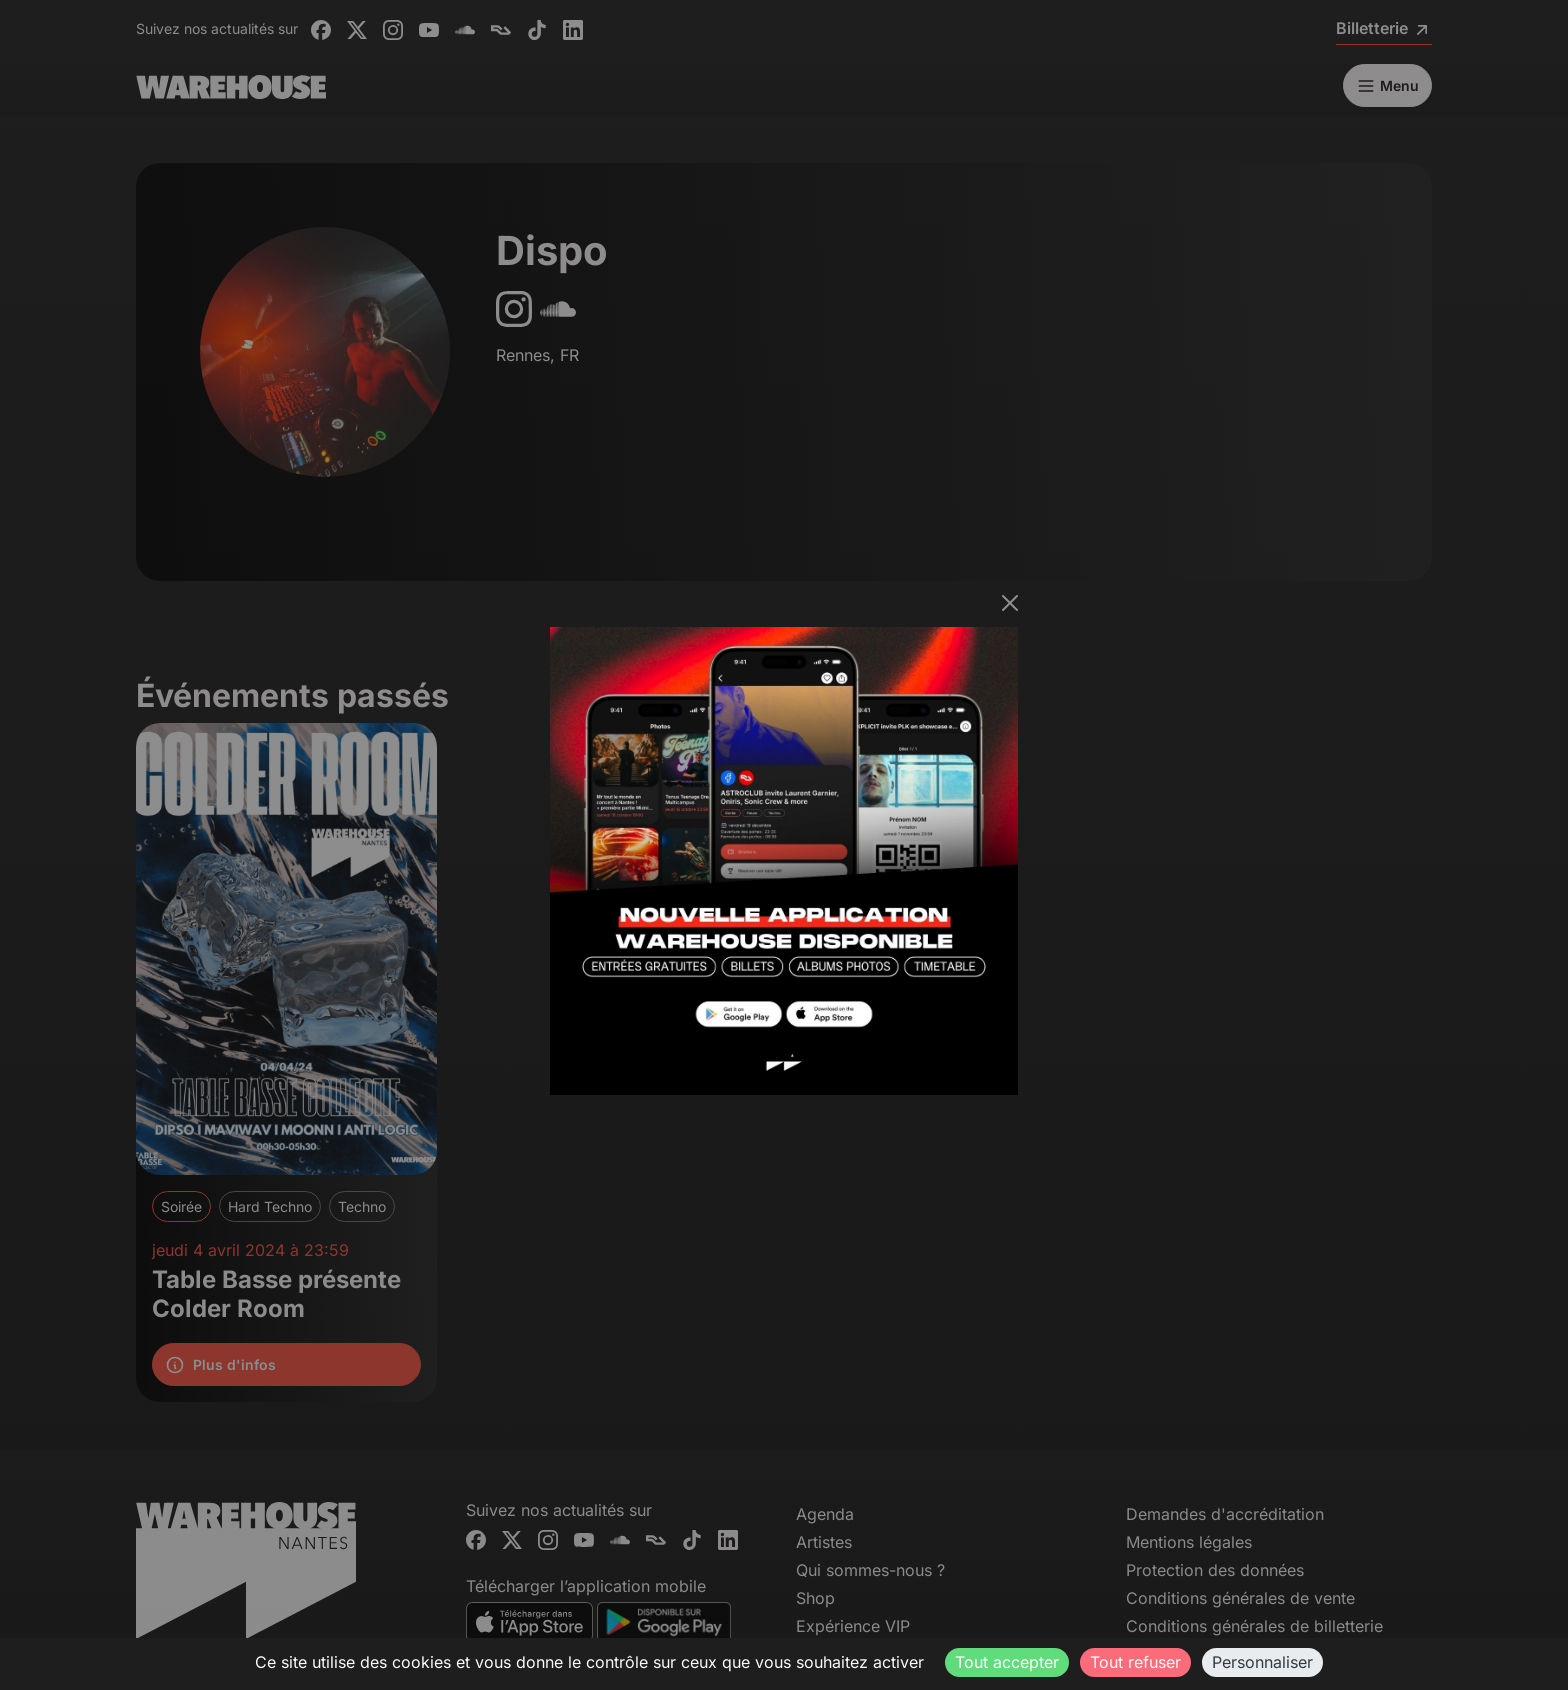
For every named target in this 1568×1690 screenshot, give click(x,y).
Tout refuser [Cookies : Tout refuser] (1135, 1662)
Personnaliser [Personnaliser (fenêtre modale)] (1262, 1662)
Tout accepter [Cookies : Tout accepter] (1007, 1662)
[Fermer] (1010, 603)
